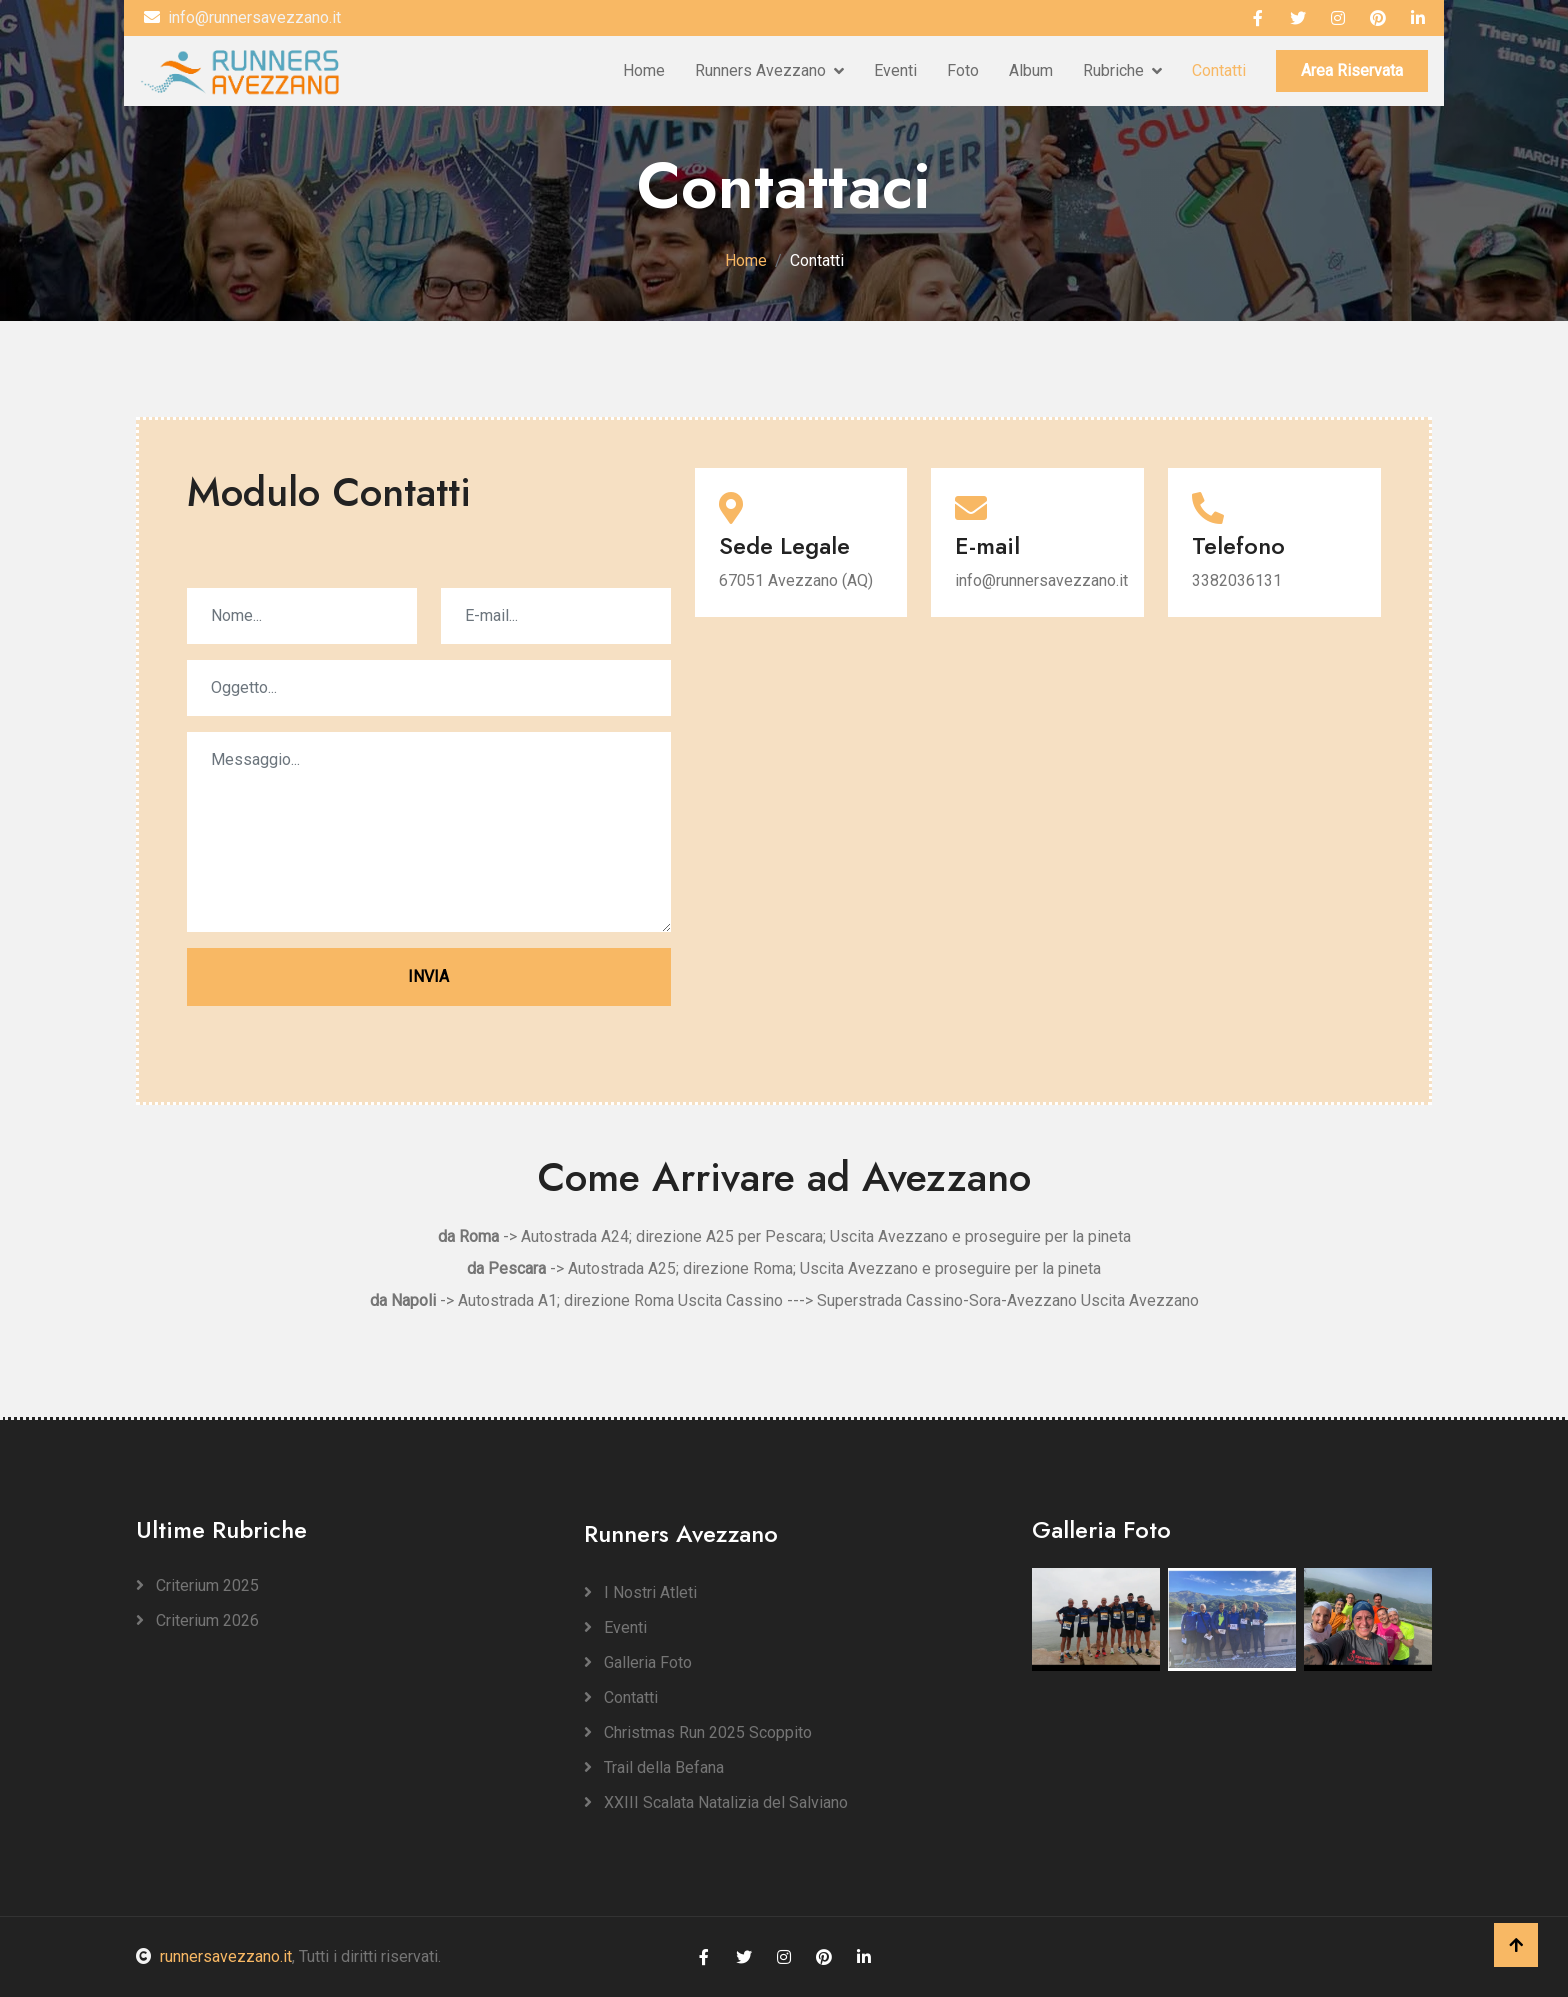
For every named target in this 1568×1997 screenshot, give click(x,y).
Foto (963, 70)
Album (1031, 70)
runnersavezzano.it (214, 1956)
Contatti (1219, 70)
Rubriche (1113, 70)
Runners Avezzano (760, 70)
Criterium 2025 (197, 1585)
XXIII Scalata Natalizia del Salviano (716, 1802)
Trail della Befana (654, 1767)
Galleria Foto (638, 1662)
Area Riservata (1352, 70)
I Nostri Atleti (640, 1592)
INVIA (428, 976)
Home (644, 70)
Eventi (895, 70)
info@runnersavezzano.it (242, 17)
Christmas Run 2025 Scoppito (698, 1732)
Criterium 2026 (197, 1620)
